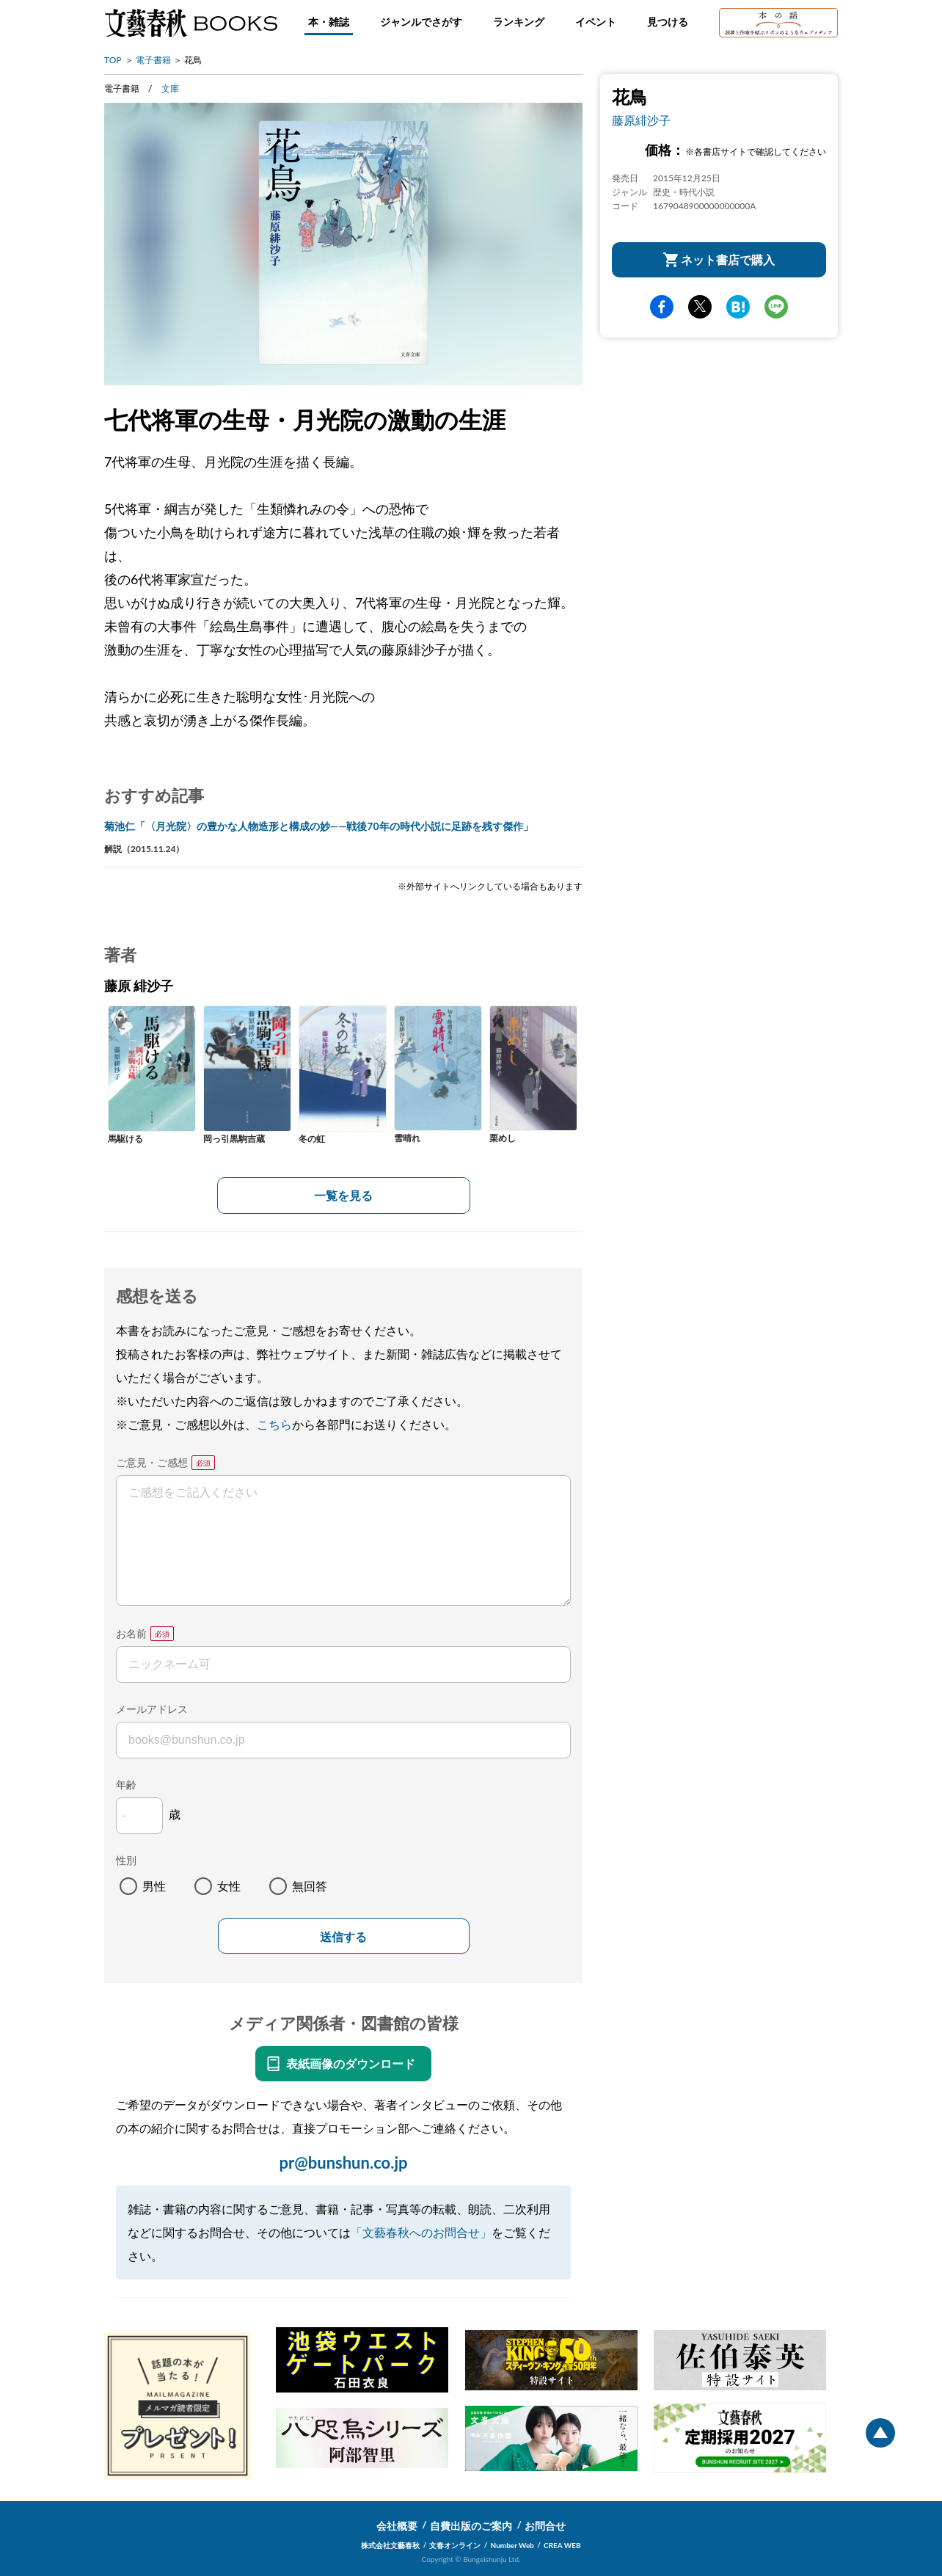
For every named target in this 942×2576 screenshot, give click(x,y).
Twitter (700, 307)
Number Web (512, 2545)
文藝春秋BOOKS (190, 23)
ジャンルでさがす (421, 21)
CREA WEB (562, 2545)
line (776, 307)
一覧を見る (343, 1195)
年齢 (126, 1784)
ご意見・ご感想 (152, 1462)
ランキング (518, 21)
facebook (661, 307)
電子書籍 (153, 59)
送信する (343, 1937)
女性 (229, 1886)
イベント (595, 21)
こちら (274, 1424)
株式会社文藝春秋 (390, 2545)
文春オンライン (455, 2545)
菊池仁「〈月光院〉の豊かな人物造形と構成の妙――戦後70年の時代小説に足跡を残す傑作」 (318, 826)
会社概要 (396, 2525)
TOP (113, 59)
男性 (154, 1886)
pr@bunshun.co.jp (343, 2162)
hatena (738, 307)
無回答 (309, 1886)
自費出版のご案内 (471, 2525)
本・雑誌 (328, 21)
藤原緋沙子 (641, 120)
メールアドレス (152, 1709)
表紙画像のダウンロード (350, 2063)
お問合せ (545, 2525)
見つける (667, 21)
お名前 (131, 1633)
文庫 (170, 88)
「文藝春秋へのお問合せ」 (421, 2232)
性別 (126, 1860)
